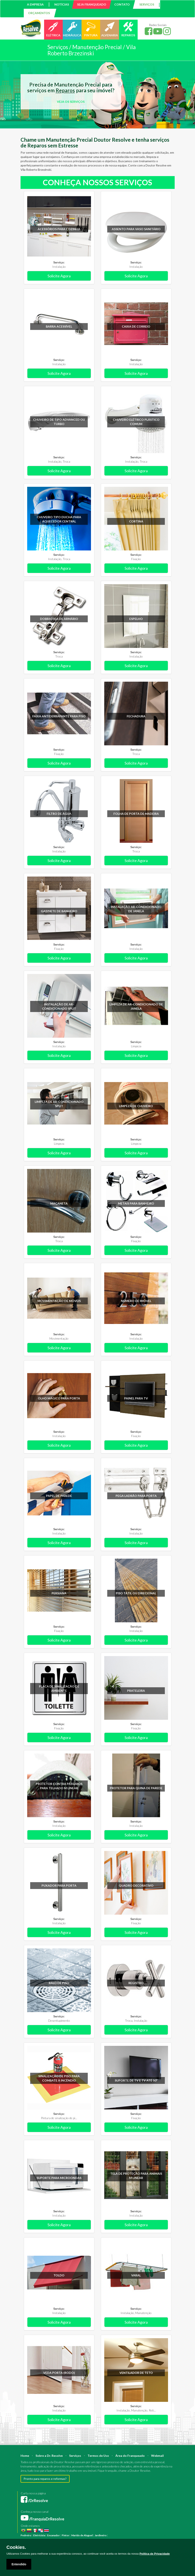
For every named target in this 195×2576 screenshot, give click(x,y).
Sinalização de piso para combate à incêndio (59, 2078)
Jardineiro (101, 2535)
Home (25, 2455)
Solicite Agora (59, 276)
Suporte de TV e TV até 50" (136, 2080)
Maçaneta (59, 1203)
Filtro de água (59, 813)
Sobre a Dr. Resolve (49, 2455)
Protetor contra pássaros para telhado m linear (59, 1786)
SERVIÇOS (146, 4)
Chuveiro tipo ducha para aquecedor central (59, 519)
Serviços (75, 2455)
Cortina (136, 521)
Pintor (65, 2535)
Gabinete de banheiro (59, 911)
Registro (136, 1983)
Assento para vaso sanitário (136, 229)
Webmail (157, 2455)
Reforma (123, 2535)
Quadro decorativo (136, 1885)
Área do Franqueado (130, 2455)
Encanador (53, 2535)
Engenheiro (162, 2535)
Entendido (19, 2564)
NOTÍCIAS (61, 4)
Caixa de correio (136, 326)
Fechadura (136, 716)
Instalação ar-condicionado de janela (136, 909)
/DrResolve (34, 2500)
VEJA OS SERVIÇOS (71, 101)
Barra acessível (59, 326)
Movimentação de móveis (59, 1301)
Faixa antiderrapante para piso (59, 716)
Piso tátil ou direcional (136, 1593)
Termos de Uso (98, 2455)
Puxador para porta (59, 1885)
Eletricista (39, 2535)
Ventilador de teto (136, 2372)
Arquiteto (149, 2535)
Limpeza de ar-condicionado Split (59, 1104)
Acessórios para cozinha (59, 229)
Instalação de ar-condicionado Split (59, 1006)
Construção (136, 2535)
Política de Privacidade (154, 2553)
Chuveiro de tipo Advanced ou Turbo (59, 422)
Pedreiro (26, 2535)
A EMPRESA (35, 4)
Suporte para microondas (59, 2178)
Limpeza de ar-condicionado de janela (136, 1006)
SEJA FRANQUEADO (91, 4)
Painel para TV (136, 1398)
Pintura (113, 2535)
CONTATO (122, 4)
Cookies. (16, 2547)
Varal (136, 2275)
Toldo (59, 2275)
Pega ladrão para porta (136, 1496)
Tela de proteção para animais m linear (136, 2176)
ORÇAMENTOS (39, 13)
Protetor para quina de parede (136, 1788)
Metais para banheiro (136, 1203)
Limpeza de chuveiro (136, 1106)
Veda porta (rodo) (59, 2372)
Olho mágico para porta (59, 1398)
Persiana (59, 1593)
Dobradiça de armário (59, 619)
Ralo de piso (59, 1983)
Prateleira (136, 1690)
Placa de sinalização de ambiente (59, 1688)
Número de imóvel (136, 1301)
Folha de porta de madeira (136, 813)
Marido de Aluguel (82, 2535)
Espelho (136, 619)
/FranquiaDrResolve (42, 2519)
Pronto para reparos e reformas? (45, 2478)
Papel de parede (59, 1496)
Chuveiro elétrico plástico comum (136, 422)
